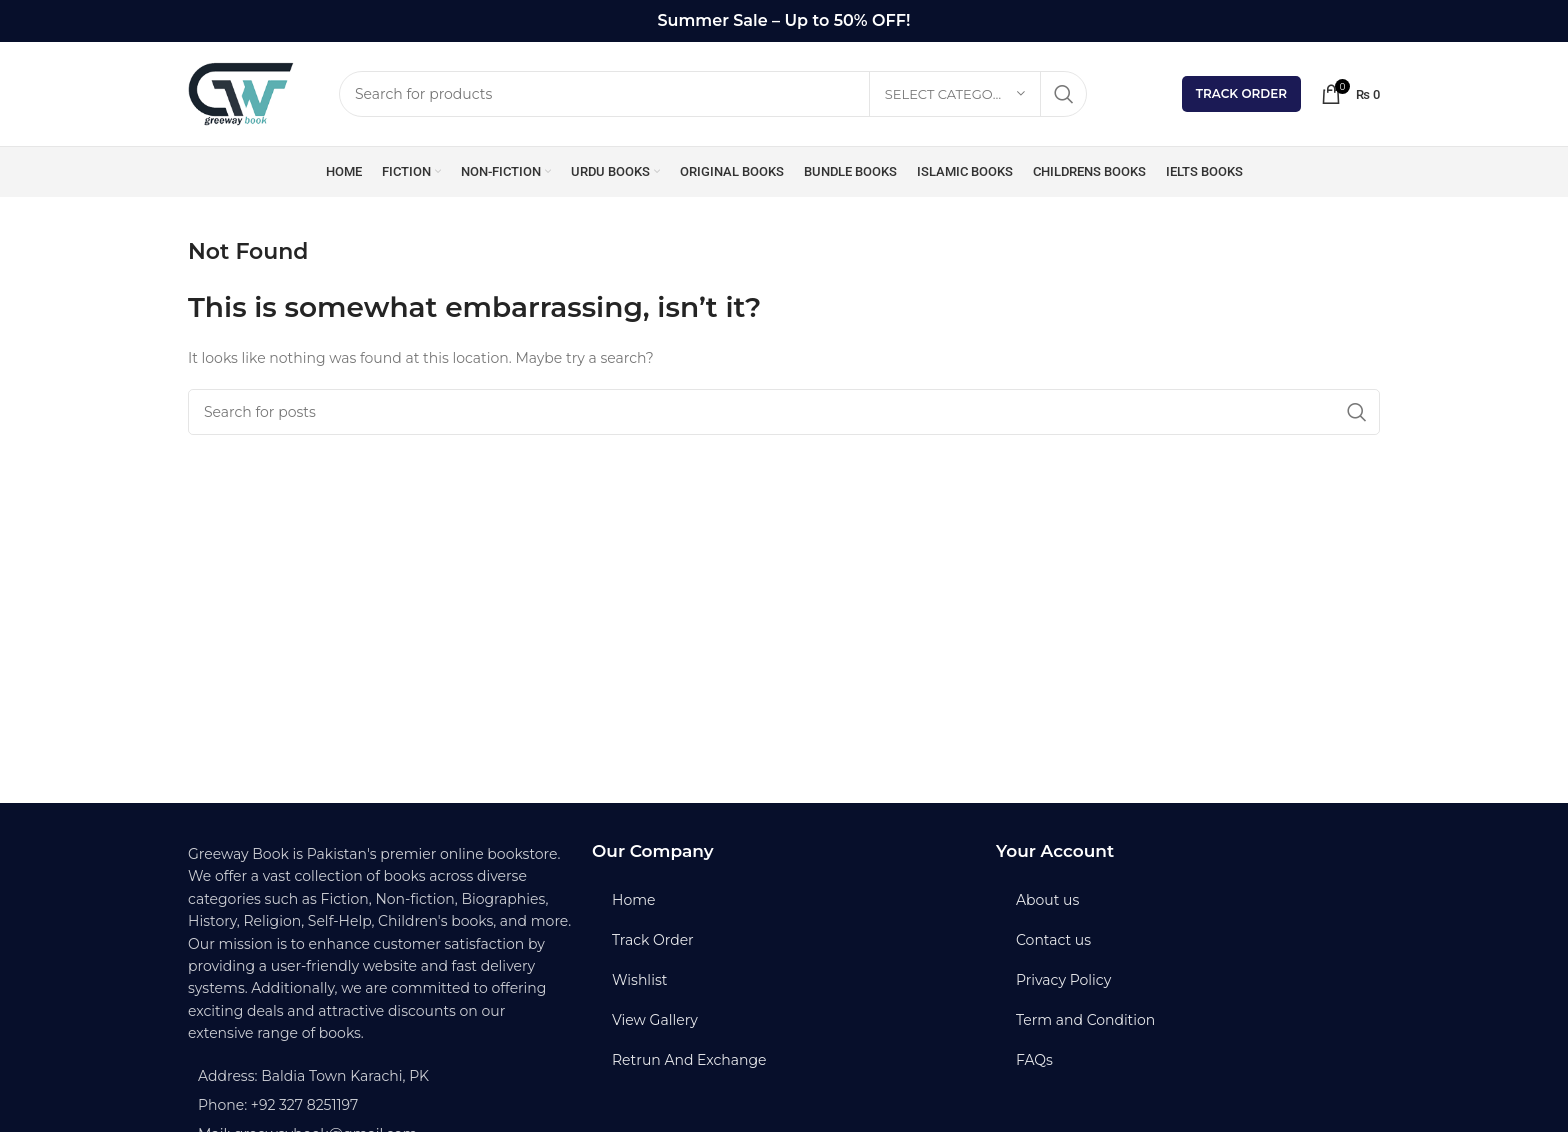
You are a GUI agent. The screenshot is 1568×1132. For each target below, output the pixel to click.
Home (633, 900)
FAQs (1034, 1060)
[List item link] (380, 1105)
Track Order (1241, 93)
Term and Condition (1085, 1020)
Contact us (1053, 940)
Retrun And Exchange (689, 1060)
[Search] (713, 94)
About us (1047, 900)
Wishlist (639, 980)
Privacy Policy (1063, 980)
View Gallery (655, 1020)
